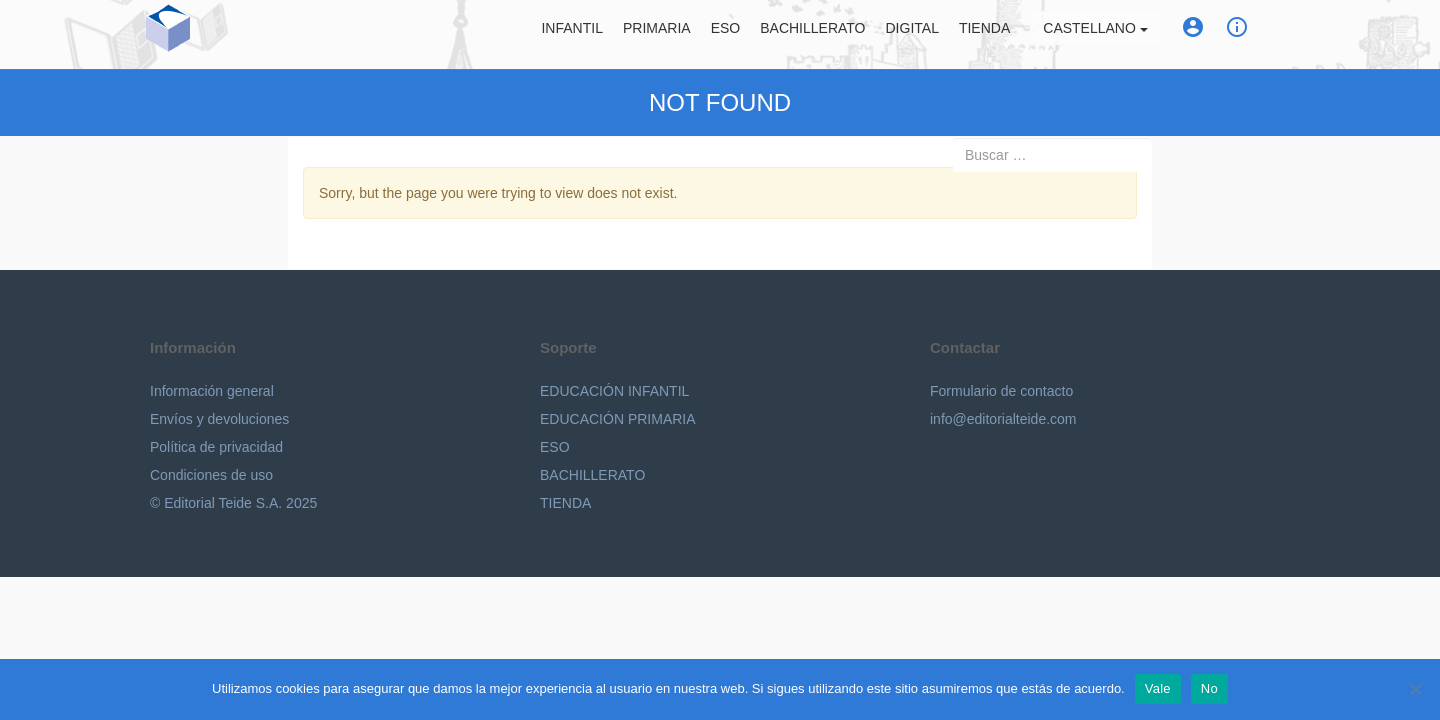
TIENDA (565, 503)
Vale (1158, 688)
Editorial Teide (251, 38)
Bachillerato (812, 35)
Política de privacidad (216, 447)
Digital (912, 35)
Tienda (984, 35)
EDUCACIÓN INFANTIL (614, 391)
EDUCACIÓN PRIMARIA (618, 419)
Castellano (1095, 35)
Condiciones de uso (211, 475)
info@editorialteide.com (1003, 419)
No (1209, 688)
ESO (726, 35)
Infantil (571, 35)
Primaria (657, 35)
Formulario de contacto (1001, 391)
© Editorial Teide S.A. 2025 (233, 503)
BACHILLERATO (592, 475)
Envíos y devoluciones (219, 419)
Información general (212, 391)
